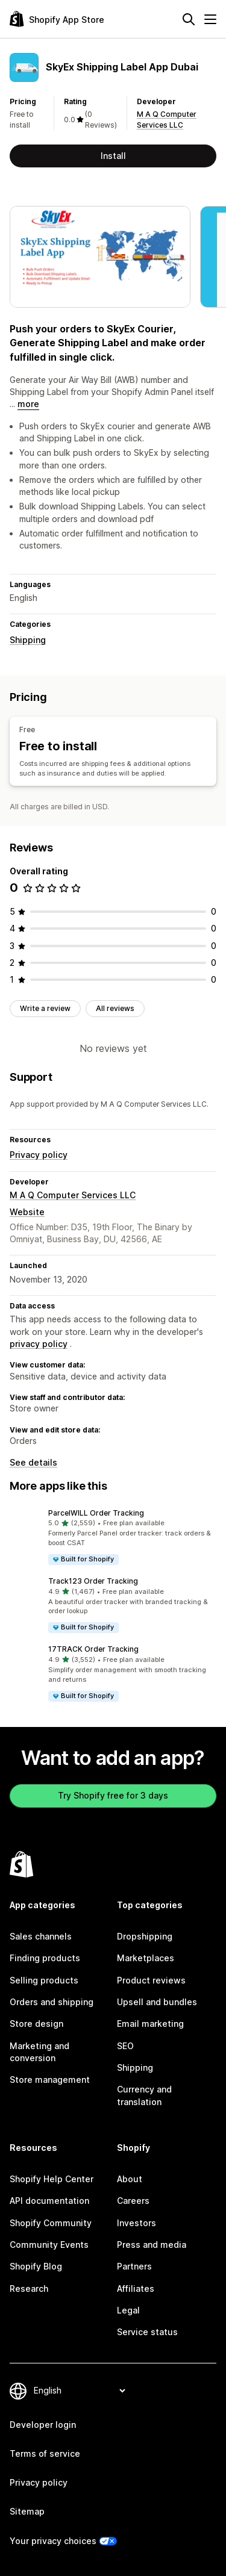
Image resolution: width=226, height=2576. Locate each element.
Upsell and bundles (157, 2002)
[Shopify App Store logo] (57, 19)
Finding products (45, 1958)
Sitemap (27, 2511)
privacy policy (38, 1344)
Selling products (44, 1980)
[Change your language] (79, 2391)
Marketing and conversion (39, 2052)
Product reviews (151, 1980)
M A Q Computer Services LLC (73, 1195)
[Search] (189, 19)
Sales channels (41, 1936)
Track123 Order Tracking (93, 1580)
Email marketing (150, 2023)
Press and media (151, 2244)
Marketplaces (145, 1958)
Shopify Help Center (51, 2179)
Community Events (49, 2244)
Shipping (28, 640)
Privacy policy (38, 1155)
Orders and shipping (51, 2002)
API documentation (49, 2200)
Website (27, 1212)
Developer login (43, 2424)
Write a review (45, 1008)
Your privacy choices (53, 2541)
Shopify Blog (36, 2266)
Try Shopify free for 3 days (113, 1795)
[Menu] (210, 19)
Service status (147, 2332)
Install (113, 156)
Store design (36, 2023)
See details (33, 1462)
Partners (134, 2266)
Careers (133, 2200)
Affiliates (135, 2288)
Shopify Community (51, 2223)
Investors (136, 2223)
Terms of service (45, 2453)
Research (29, 2288)
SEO (125, 2046)
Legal (128, 2310)
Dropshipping (144, 1936)
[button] (113, 1537)
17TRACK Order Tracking (93, 1649)
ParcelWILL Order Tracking (96, 1512)
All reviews (115, 1008)
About (129, 2179)
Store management (50, 2079)
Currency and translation (144, 2095)
